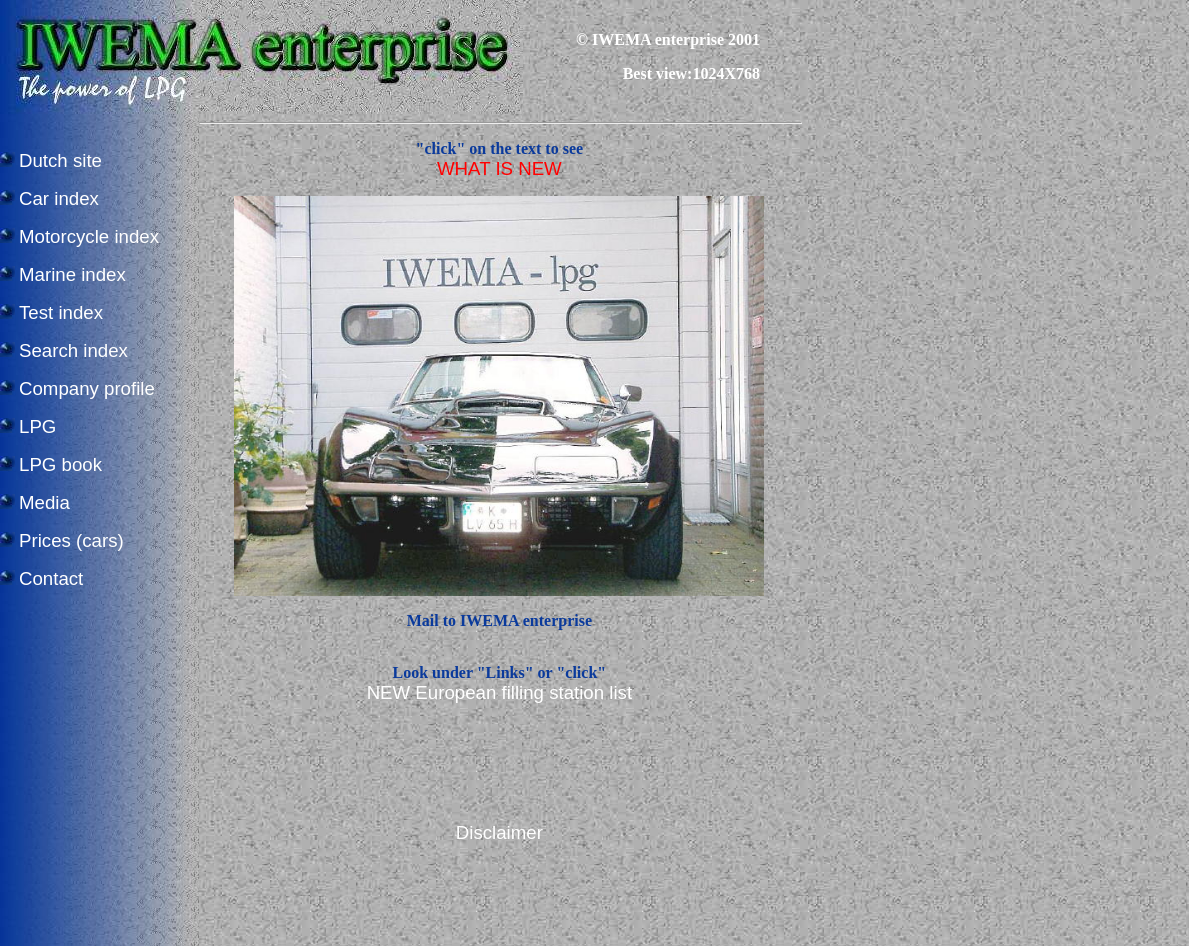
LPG (37, 426)
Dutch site (60, 160)
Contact (51, 578)
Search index (73, 350)
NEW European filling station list (499, 692)
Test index (61, 312)
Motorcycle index (89, 236)
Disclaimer (499, 832)
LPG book (60, 464)
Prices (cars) (71, 540)
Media (44, 502)
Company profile (87, 388)
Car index (59, 198)
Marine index (72, 274)
